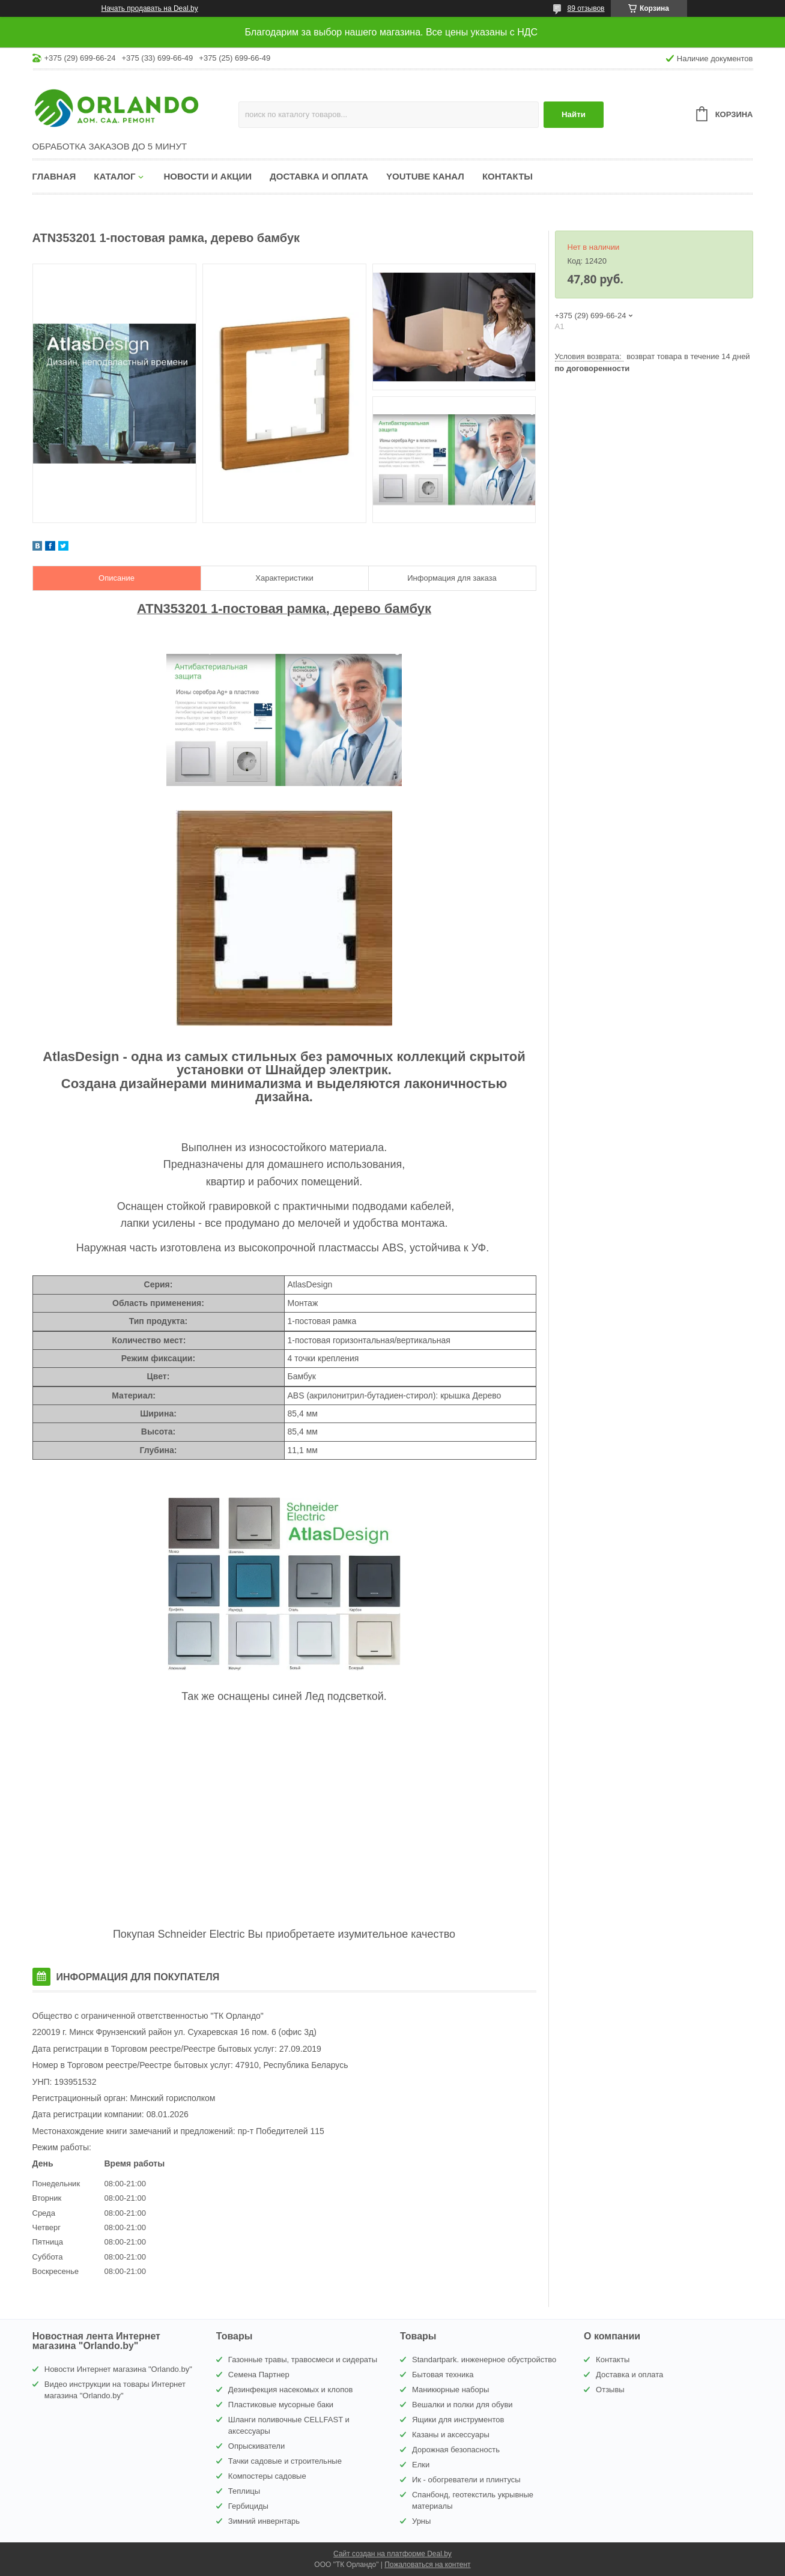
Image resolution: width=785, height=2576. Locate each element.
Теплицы (244, 2491)
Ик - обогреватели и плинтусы (466, 2479)
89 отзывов (585, 8)
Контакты (507, 176)
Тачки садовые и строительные (285, 2461)
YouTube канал (425, 176)
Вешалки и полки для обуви (462, 2404)
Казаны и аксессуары (450, 2434)
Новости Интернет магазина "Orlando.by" (118, 2369)
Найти (574, 114)
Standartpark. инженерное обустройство (484, 2359)
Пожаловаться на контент (427, 2564)
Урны (421, 2521)
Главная (54, 176)
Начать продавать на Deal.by (150, 8)
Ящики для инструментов (458, 2419)
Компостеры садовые (267, 2476)
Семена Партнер (258, 2374)
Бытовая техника (442, 2374)
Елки (420, 2464)
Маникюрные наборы (450, 2389)
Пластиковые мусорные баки (280, 2404)
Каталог (114, 176)
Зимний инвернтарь (264, 2521)
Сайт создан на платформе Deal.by (392, 2554)
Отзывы (610, 2389)
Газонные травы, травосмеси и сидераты (302, 2359)
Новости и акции (207, 176)
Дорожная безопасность (456, 2449)
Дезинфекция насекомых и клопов (290, 2389)
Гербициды (248, 2506)
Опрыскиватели (256, 2446)
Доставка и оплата (319, 176)
